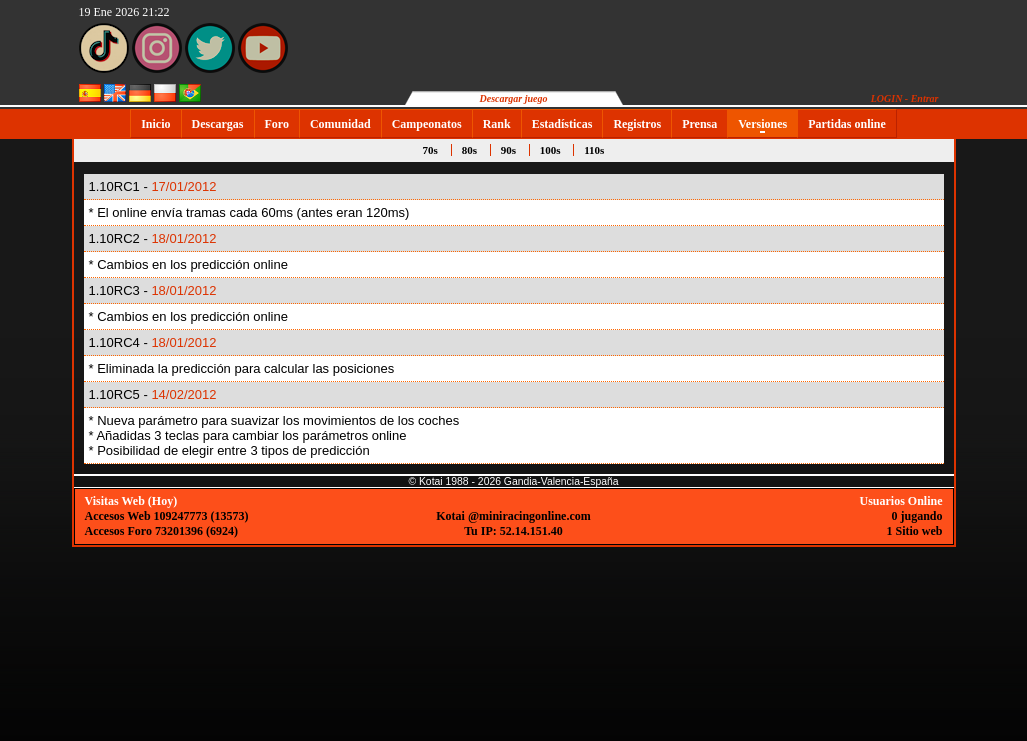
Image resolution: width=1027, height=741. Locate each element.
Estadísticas (562, 124)
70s (430, 150)
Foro (277, 124)
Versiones (762, 124)
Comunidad (340, 124)
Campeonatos (427, 124)
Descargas (218, 124)
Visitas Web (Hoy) (131, 501)
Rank (497, 124)
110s (594, 150)
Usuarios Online (900, 501)
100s (550, 150)
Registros (637, 124)
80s (469, 150)
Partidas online (847, 124)
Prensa (699, 124)
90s (508, 150)
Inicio (155, 124)
